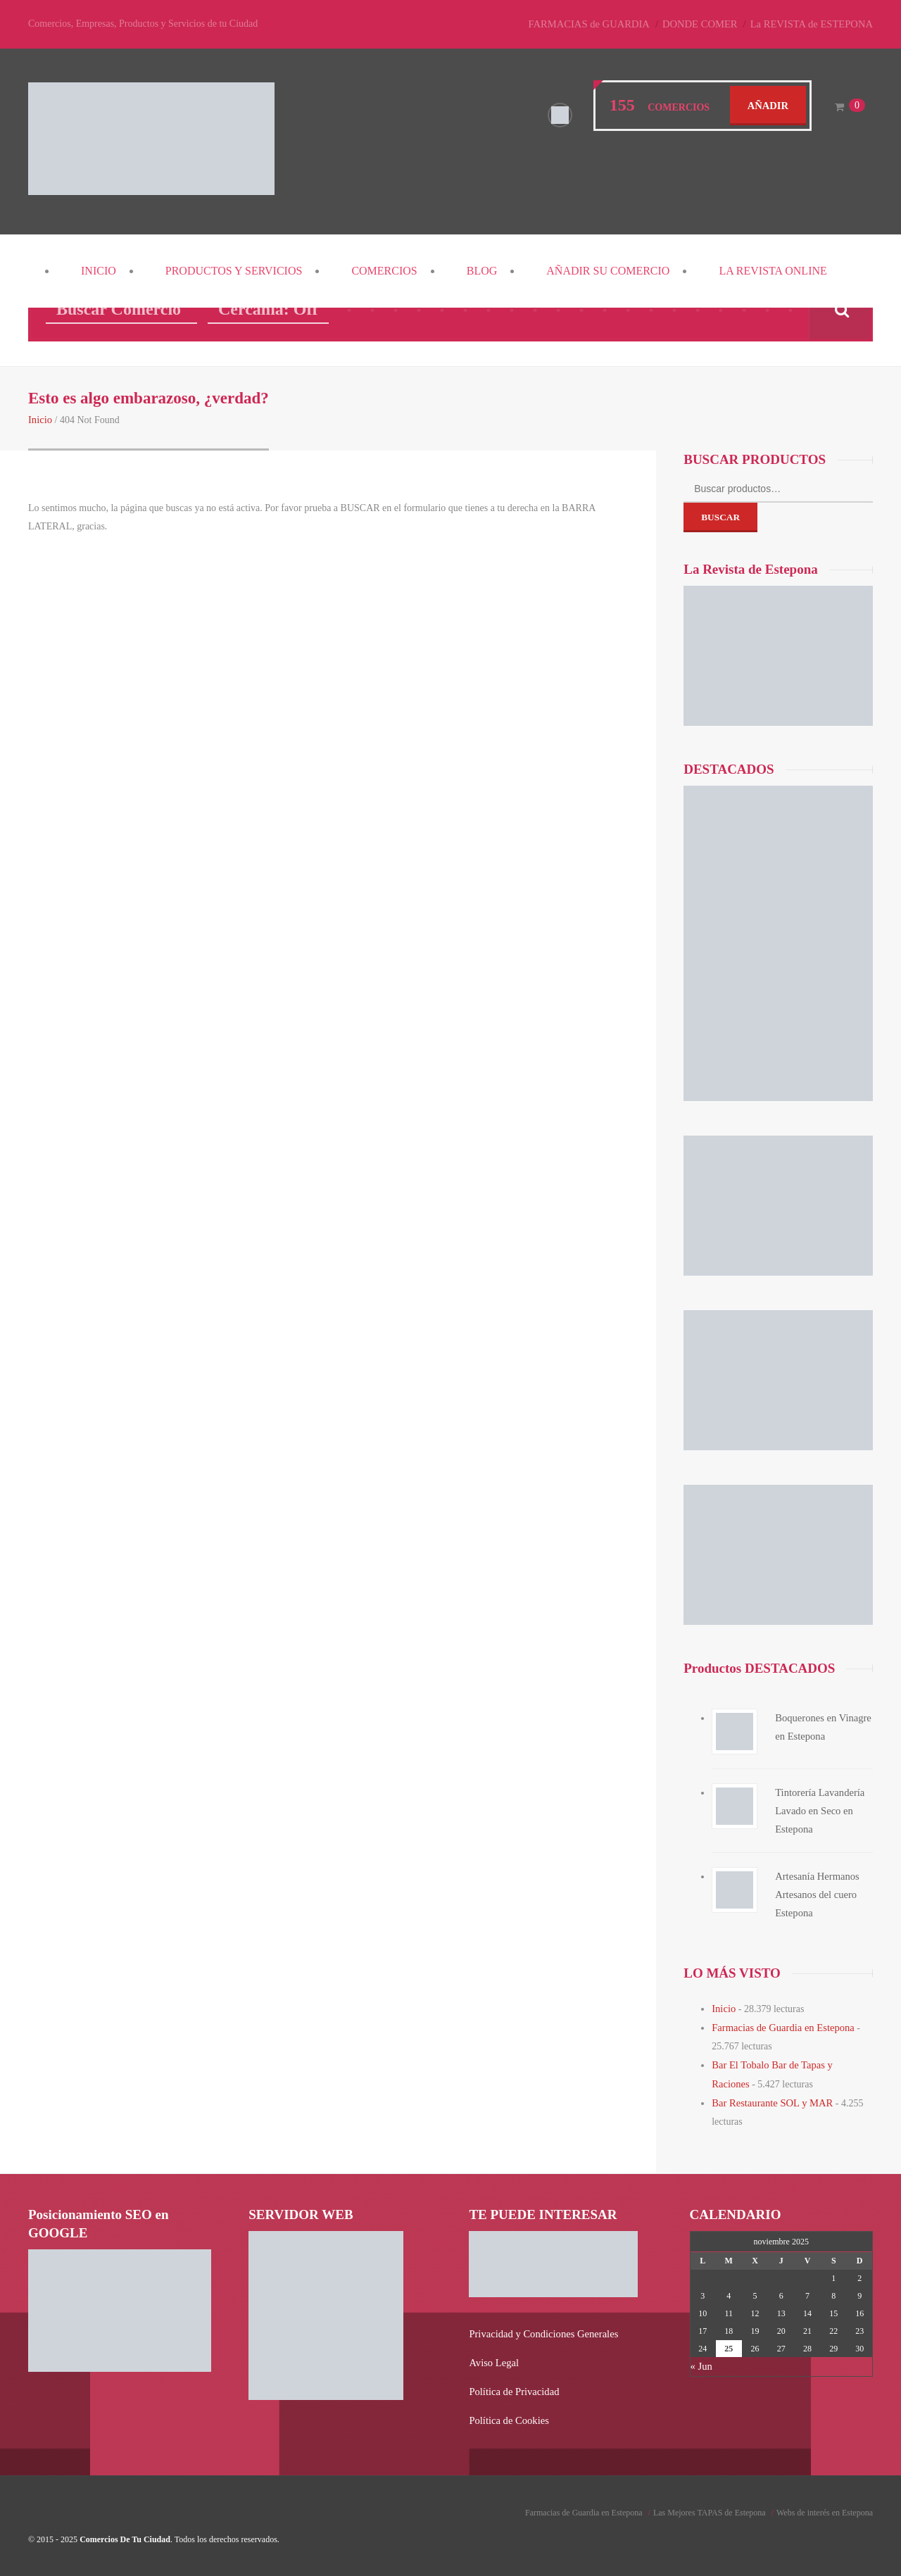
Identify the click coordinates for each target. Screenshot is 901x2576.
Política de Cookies (507, 2413)
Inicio (98, 271)
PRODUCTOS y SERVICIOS (234, 271)
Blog (482, 271)
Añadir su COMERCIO (607, 271)
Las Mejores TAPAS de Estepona (709, 2506)
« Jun (701, 2361)
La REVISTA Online (772, 271)
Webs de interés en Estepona (824, 2506)
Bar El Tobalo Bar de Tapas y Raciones (789, 2062)
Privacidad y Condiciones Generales (540, 2329)
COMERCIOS (384, 271)
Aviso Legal (493, 2357)
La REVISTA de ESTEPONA (814, 23)
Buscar (720, 516)
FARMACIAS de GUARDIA (599, 23)
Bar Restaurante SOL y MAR (770, 2099)
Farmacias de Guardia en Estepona (780, 2026)
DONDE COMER (707, 23)
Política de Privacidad (512, 2385)
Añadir (768, 104)
